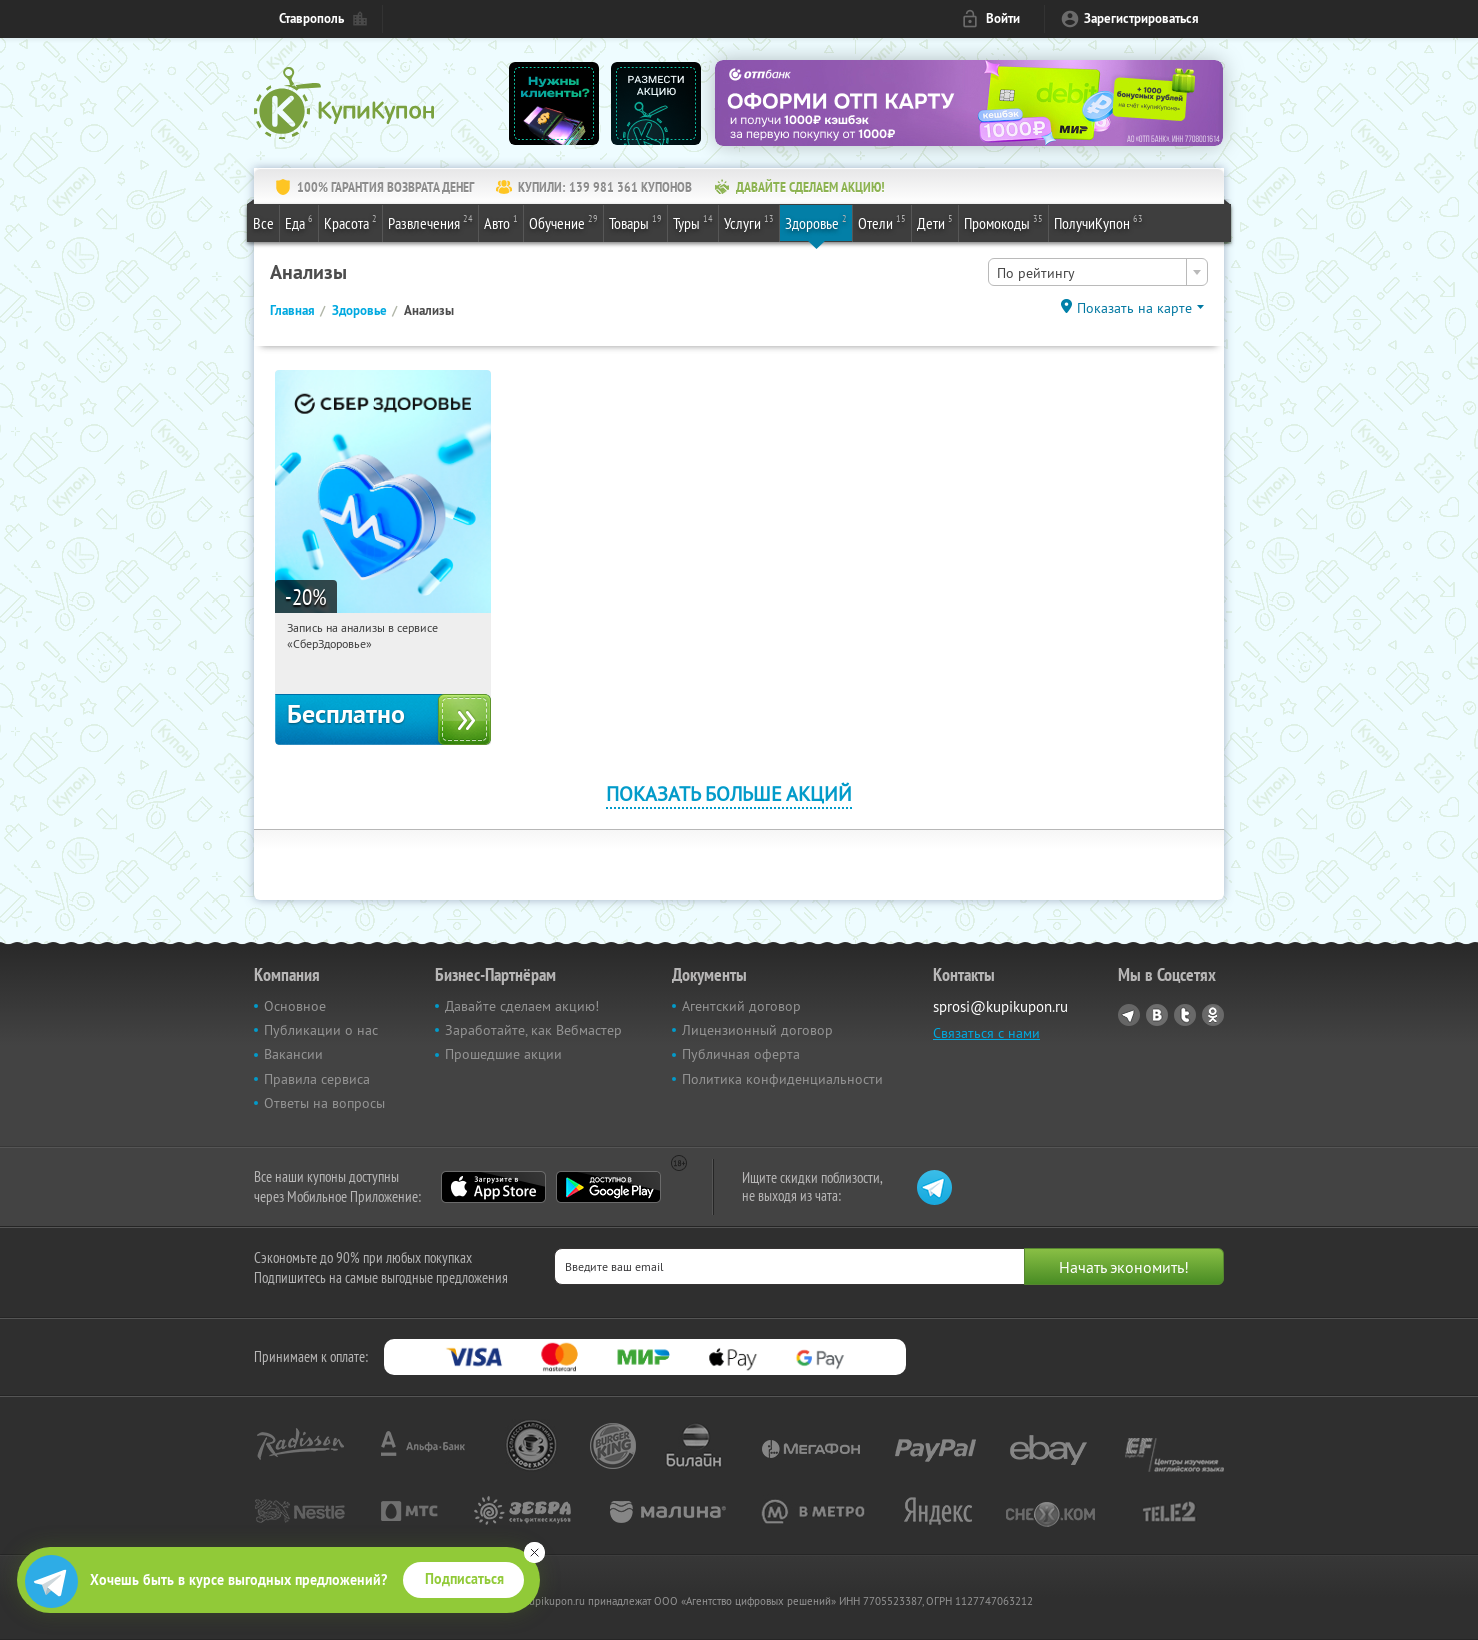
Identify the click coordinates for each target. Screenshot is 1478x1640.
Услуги (749, 222)
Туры (693, 222)
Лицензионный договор (757, 1030)
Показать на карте (1134, 308)
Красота (350, 222)
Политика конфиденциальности (782, 1079)
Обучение (563, 222)
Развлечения (430, 222)
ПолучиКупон (1098, 222)
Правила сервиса (317, 1079)
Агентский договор (741, 1006)
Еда (299, 222)
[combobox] (1098, 272)
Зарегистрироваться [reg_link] (1141, 18)
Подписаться (464, 1579)
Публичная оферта (741, 1054)
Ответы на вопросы (324, 1103)
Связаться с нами (986, 1033)
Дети (935, 222)
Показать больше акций (729, 793)
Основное (295, 1006)
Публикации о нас (321, 1030)
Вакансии (293, 1054)
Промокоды (1003, 222)
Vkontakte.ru (1157, 1015)
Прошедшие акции (503, 1054)
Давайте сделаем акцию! (522, 1006)
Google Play (608, 1187)
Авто (501, 222)
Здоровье (816, 222)
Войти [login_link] (1003, 18)
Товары (635, 222)
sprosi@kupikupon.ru (1000, 1006)
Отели (882, 222)
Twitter (1185, 1015)
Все (263, 223)
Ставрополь (311, 18)
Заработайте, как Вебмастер (533, 1030)
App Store (493, 1187)
